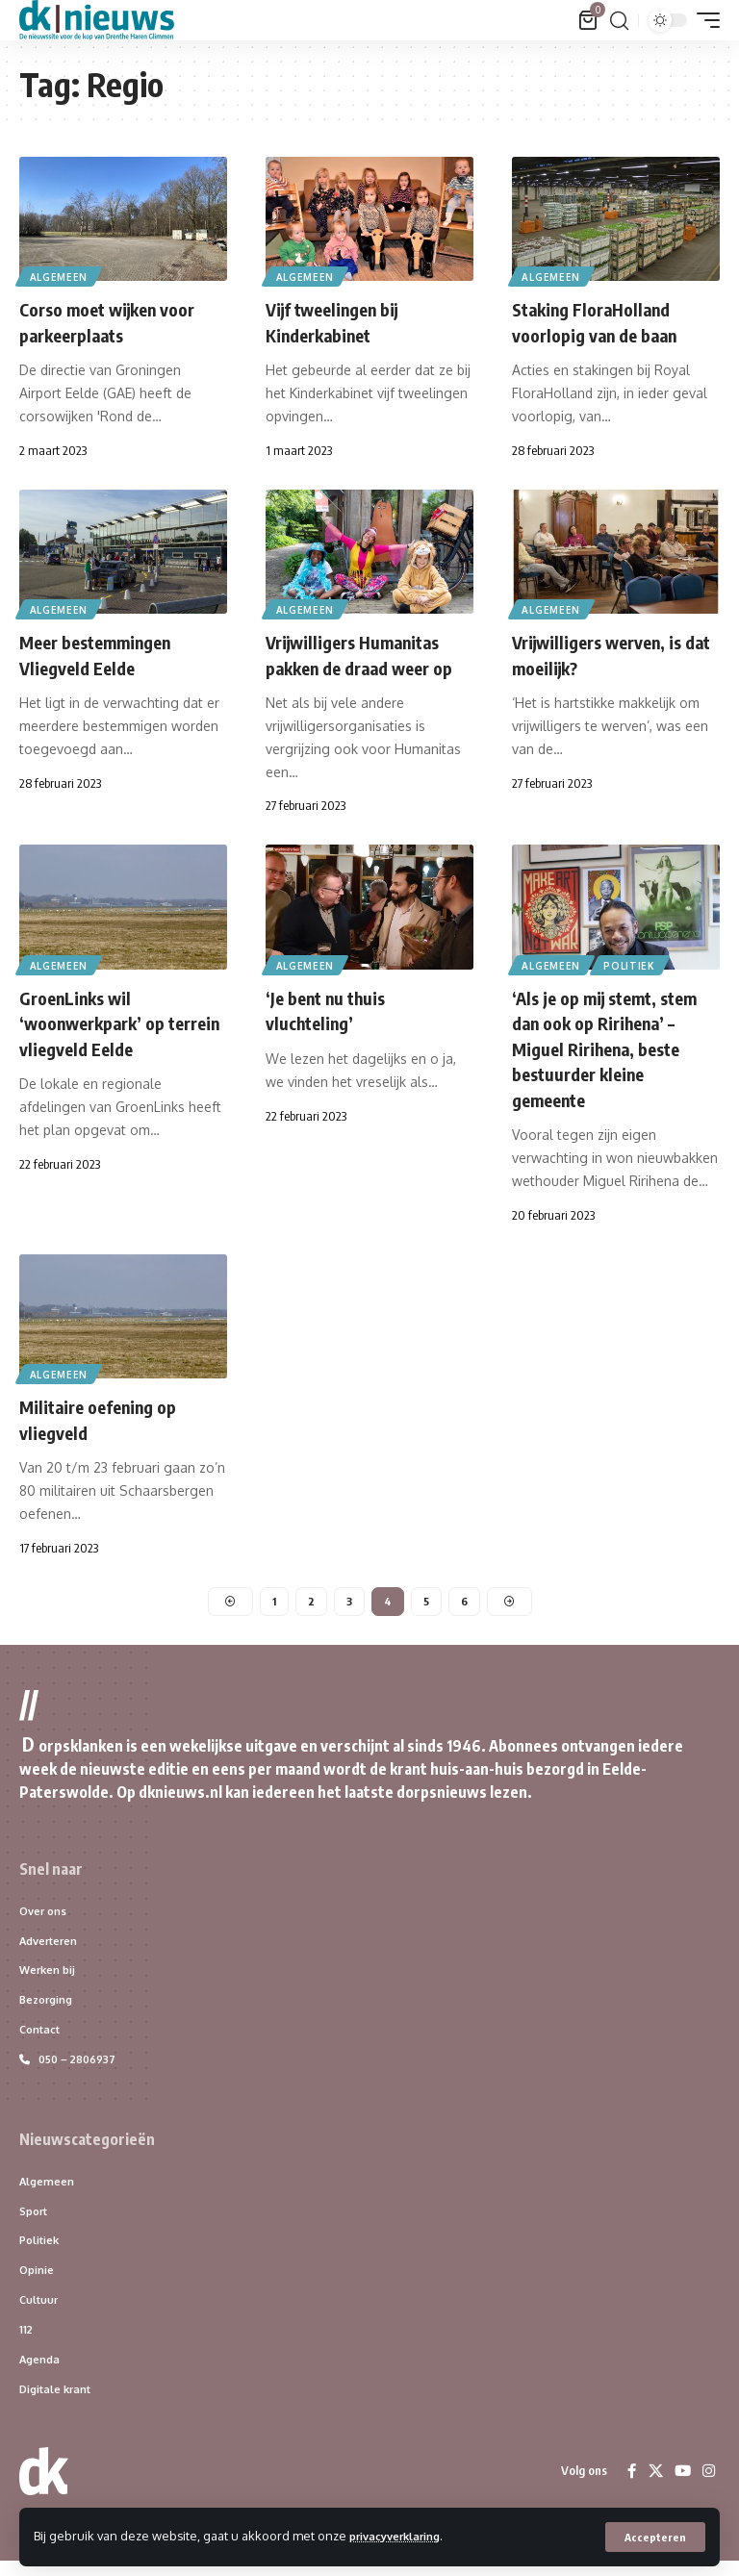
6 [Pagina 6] (465, 1598)
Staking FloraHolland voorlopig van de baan (603, 320)
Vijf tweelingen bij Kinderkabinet (342, 320)
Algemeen (60, 275)
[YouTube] (681, 2487)
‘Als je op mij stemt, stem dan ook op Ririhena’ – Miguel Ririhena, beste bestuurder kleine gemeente (615, 1045)
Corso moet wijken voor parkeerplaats (117, 320)
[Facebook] (629, 2487)
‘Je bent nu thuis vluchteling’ (333, 1007)
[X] (653, 2487)
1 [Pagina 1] (272, 1598)
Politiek (634, 962)
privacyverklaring (403, 2535)
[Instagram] (708, 2487)
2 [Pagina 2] (310, 1598)
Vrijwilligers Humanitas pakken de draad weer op (369, 652)
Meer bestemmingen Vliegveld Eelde (104, 652)
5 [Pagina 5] (426, 1598)
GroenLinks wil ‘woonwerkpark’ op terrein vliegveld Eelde (112, 1020)
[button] (654, 2536)
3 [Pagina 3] (348, 1598)
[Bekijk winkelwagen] (588, 20)
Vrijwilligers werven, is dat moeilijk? (608, 652)
